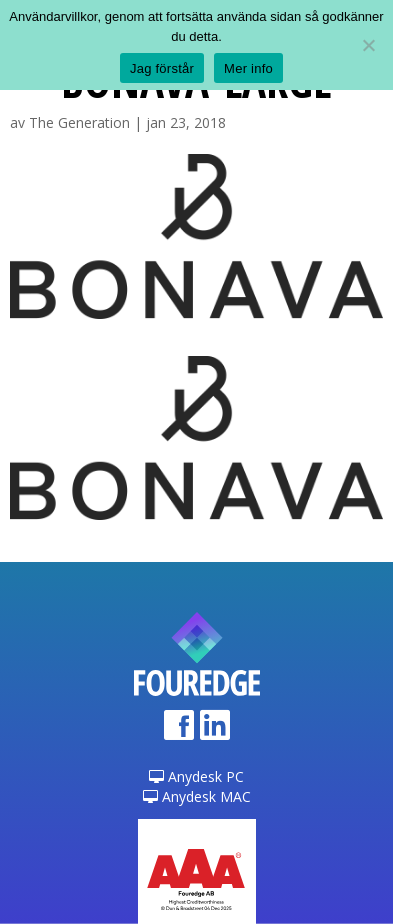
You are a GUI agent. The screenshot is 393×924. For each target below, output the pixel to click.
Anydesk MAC (197, 796)
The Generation (79, 122)
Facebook (179, 731)
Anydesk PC (196, 776)
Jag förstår (162, 68)
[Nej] (368, 45)
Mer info (248, 68)
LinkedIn (215, 731)
